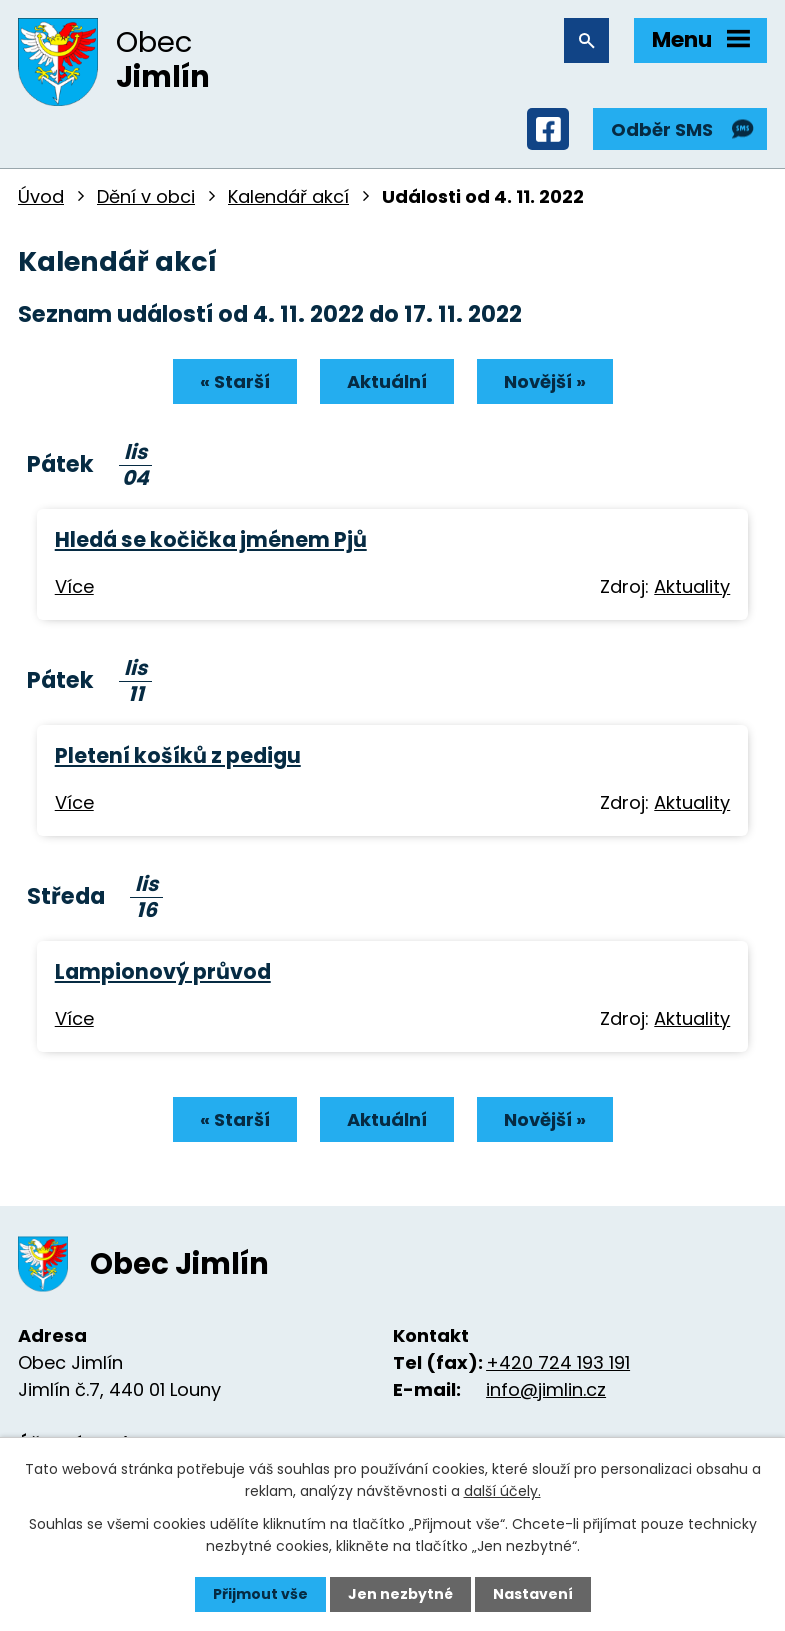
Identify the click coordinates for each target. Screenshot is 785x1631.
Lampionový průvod (163, 971)
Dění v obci (146, 196)
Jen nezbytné (400, 1594)
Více (74, 586)
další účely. (502, 1491)
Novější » (545, 381)
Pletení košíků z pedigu (178, 755)
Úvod (41, 196)
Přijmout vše (260, 1594)
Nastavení (533, 1594)
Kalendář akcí (288, 196)
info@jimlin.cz (546, 1389)
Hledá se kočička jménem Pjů (211, 539)
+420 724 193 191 (558, 1362)
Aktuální (387, 381)
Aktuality (692, 586)
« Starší (235, 381)
